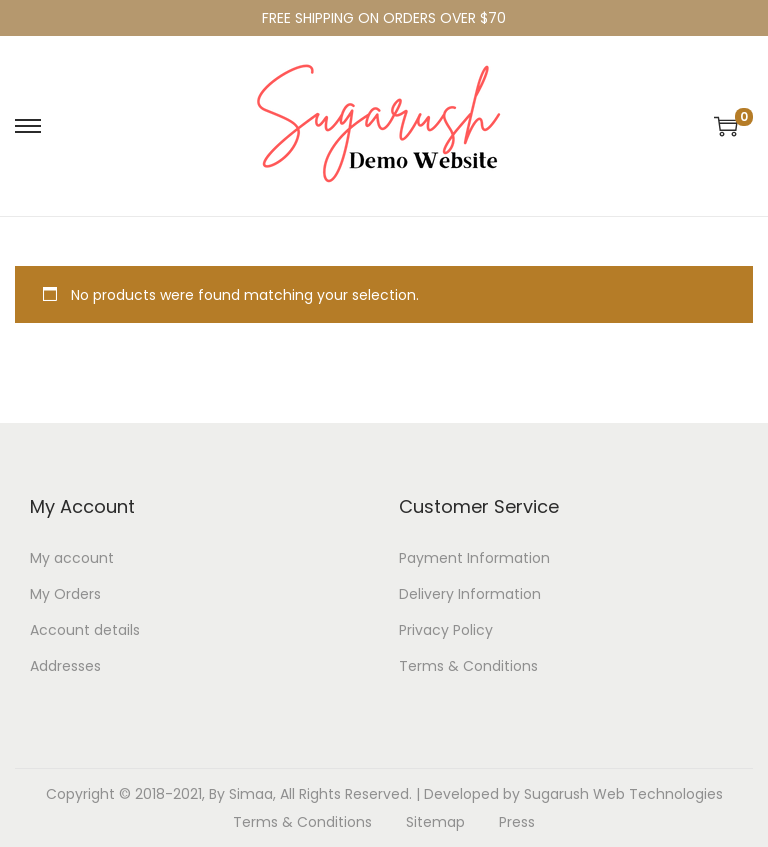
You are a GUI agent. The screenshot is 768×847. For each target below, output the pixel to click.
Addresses (65, 666)
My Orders (65, 594)
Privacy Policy (446, 630)
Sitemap (435, 822)
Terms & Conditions (468, 666)
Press (517, 822)
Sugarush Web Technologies (623, 794)
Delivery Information (470, 594)
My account (72, 558)
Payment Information (474, 558)
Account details (85, 630)
